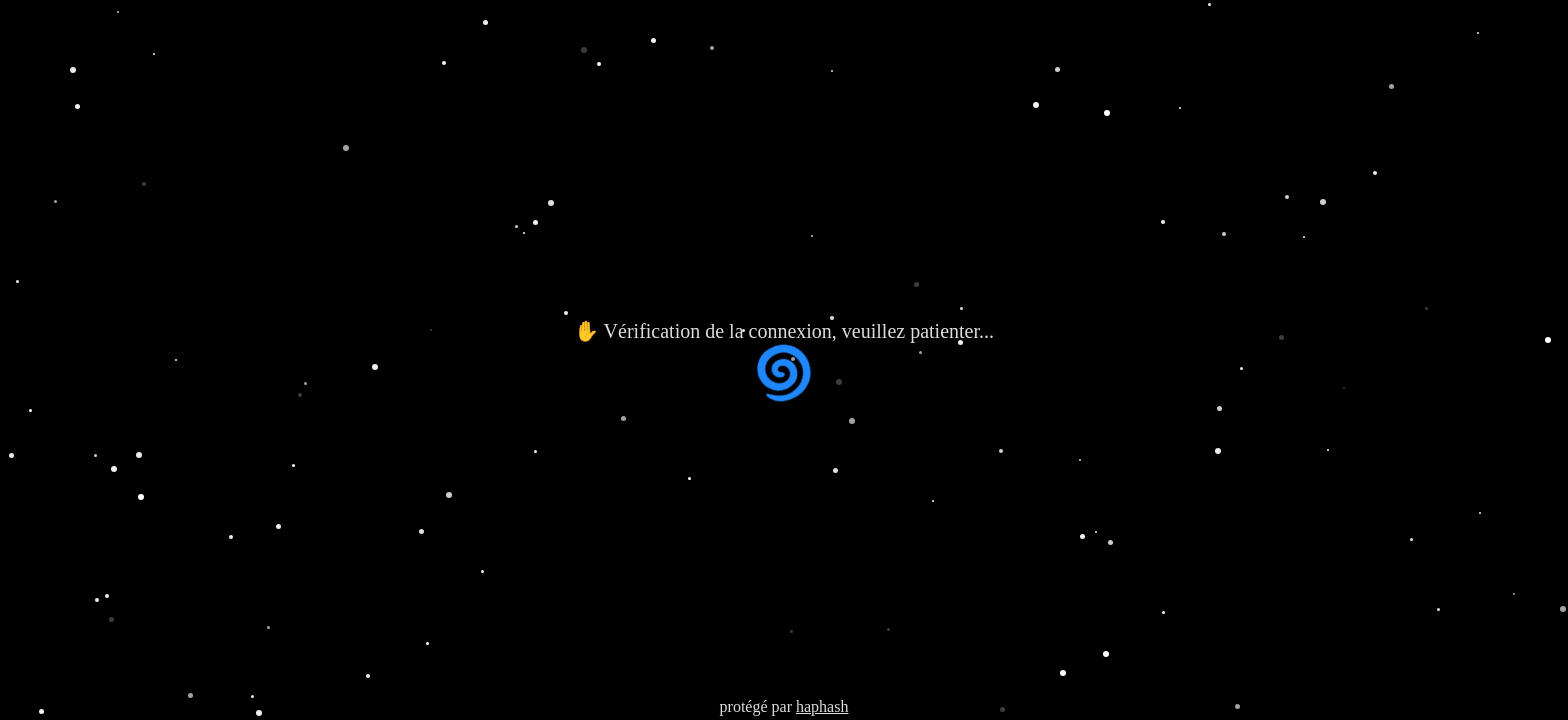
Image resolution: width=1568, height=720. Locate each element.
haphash (822, 706)
